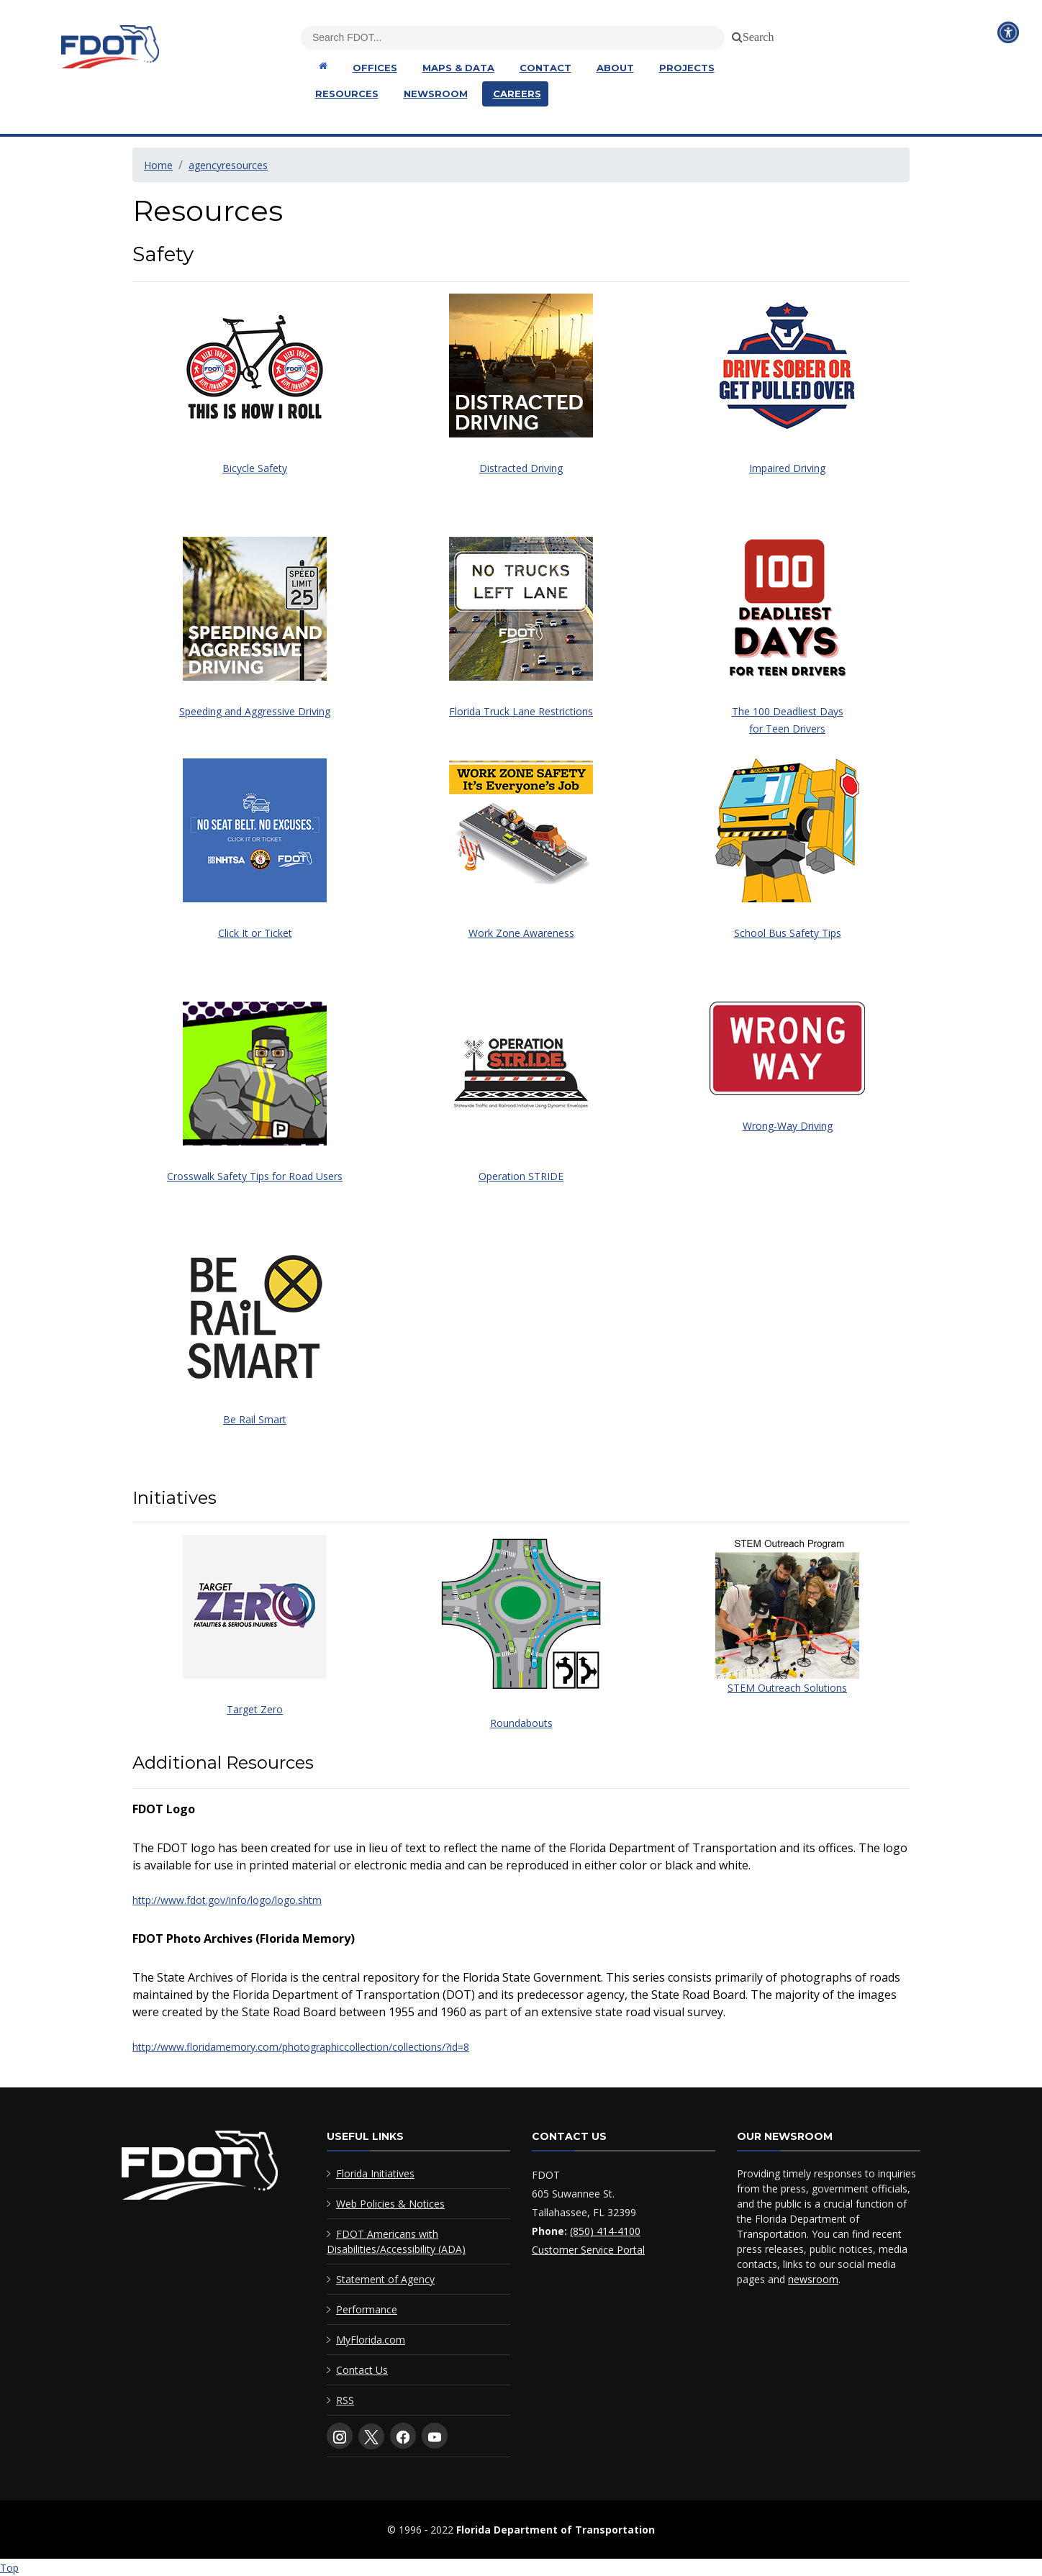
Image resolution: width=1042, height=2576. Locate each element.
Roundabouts (521, 1723)
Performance (366, 2309)
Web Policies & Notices (390, 2203)
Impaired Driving (787, 468)
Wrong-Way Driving (788, 1126)
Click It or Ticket (255, 933)
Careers (517, 93)
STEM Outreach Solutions (787, 1688)
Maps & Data (458, 67)
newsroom (813, 2279)
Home (158, 165)
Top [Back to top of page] (9, 2568)
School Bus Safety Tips (787, 933)
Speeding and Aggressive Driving (254, 711)
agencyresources (228, 165)
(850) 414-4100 (605, 2231)
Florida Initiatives (375, 2173)
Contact (545, 67)
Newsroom (436, 93)
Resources (347, 93)
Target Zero (255, 1709)
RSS (345, 2400)
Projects (687, 67)
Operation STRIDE (521, 1176)
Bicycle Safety (254, 468)
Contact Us (362, 2370)
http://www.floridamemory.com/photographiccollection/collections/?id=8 (300, 2047)
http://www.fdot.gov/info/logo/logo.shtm (227, 1900)
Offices (375, 67)
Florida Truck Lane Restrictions (521, 711)
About (615, 67)
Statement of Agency (385, 2279)
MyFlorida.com (370, 2339)
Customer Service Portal (588, 2250)
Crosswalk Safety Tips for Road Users (255, 1176)
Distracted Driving (521, 468)
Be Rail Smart (254, 1419)
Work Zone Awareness (521, 933)
